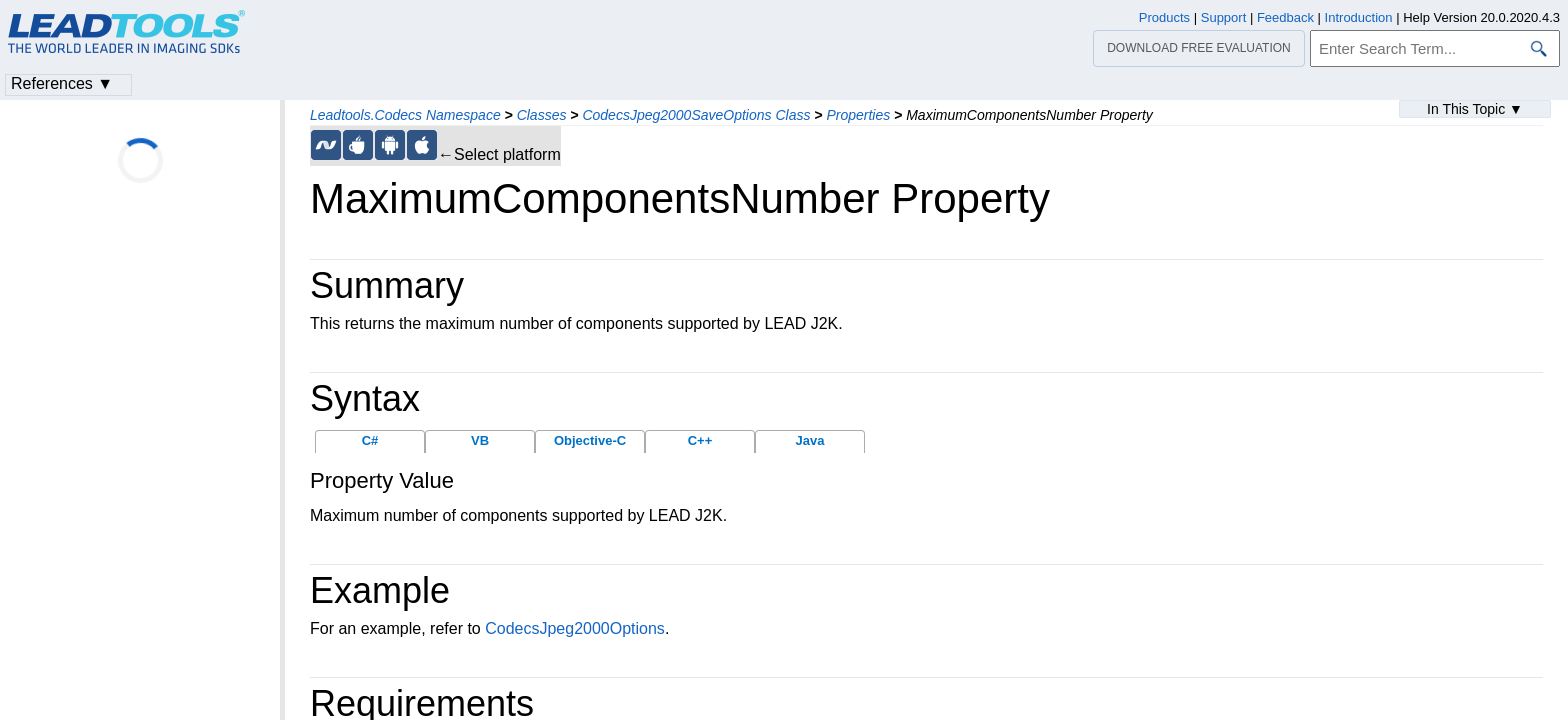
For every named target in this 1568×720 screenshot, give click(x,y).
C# (370, 440)
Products (1164, 17)
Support (1224, 17)
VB (480, 440)
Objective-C (590, 440)
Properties (858, 115)
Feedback (1285, 17)
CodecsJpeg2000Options (575, 628)
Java (810, 440)
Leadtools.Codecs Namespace (405, 115)
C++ (700, 440)
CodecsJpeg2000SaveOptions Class (696, 115)
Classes (542, 115)
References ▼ (62, 83)
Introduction (1359, 17)
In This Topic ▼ (1475, 109)
